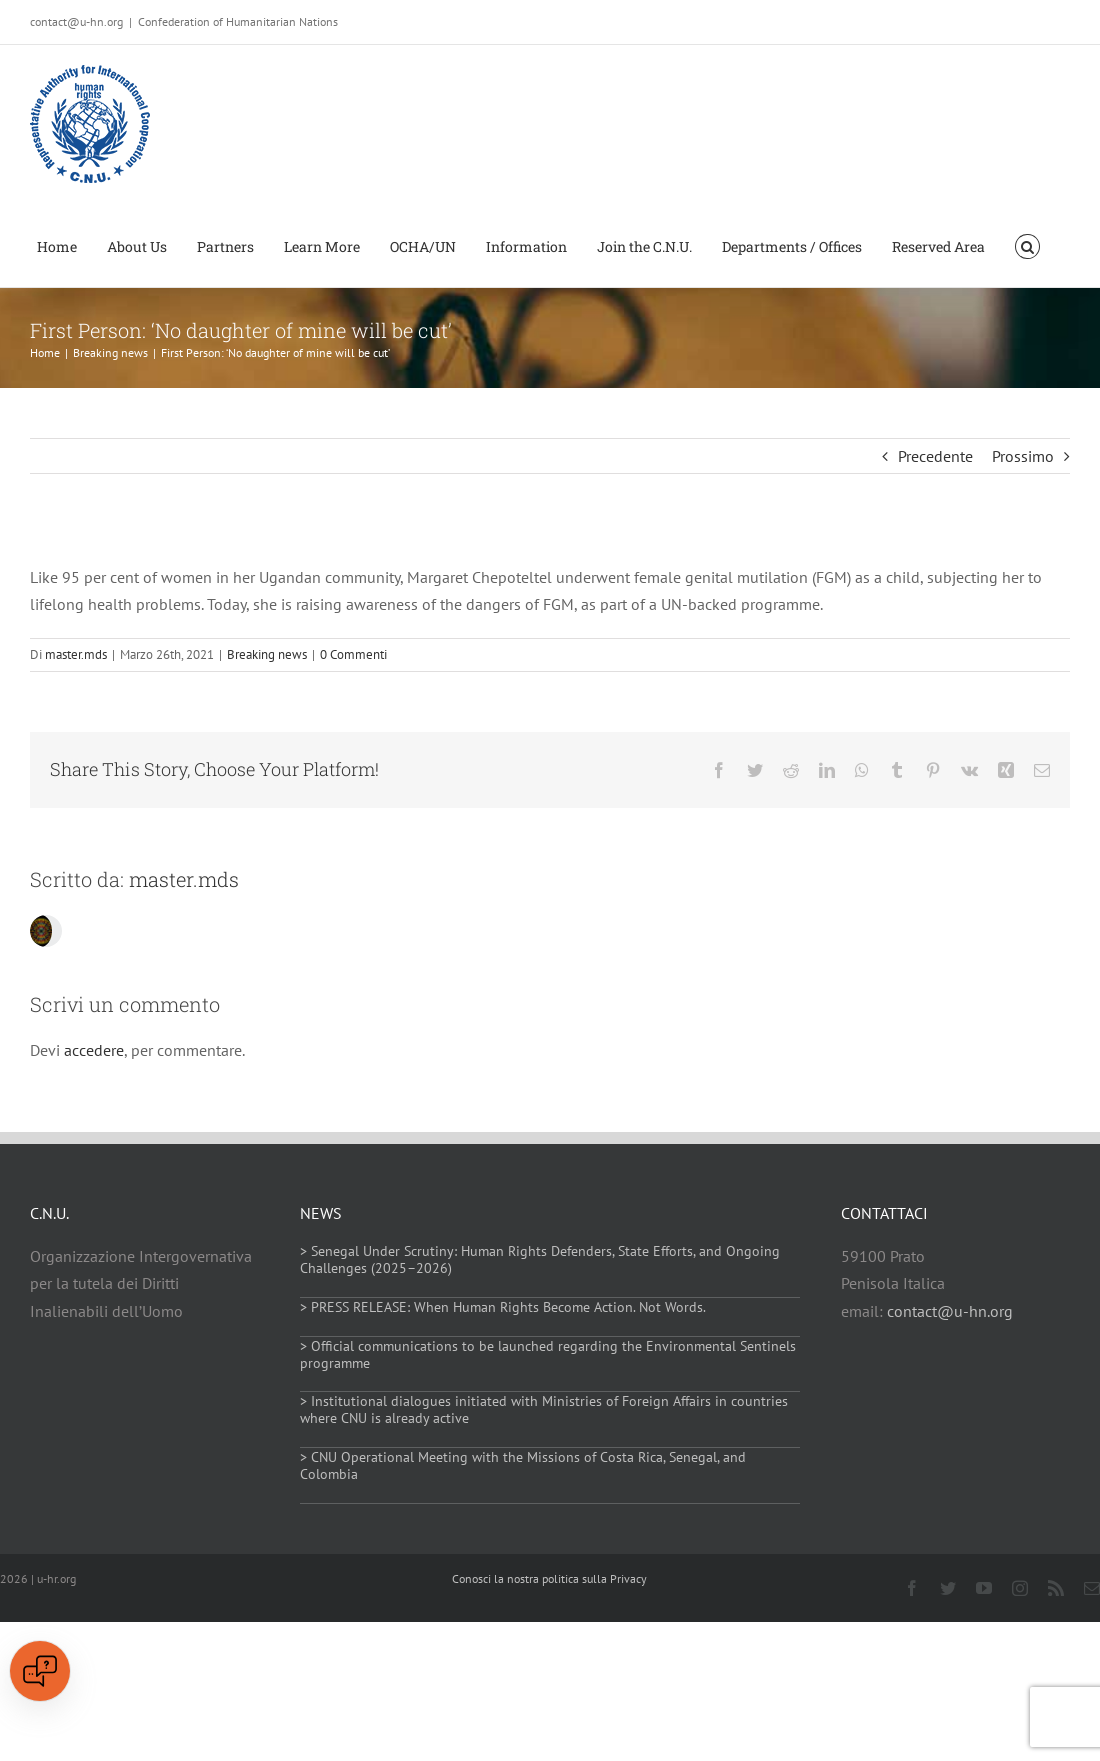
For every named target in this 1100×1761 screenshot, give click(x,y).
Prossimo (1023, 456)
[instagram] (1020, 1588)
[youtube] (984, 1588)
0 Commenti (353, 654)
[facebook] (912, 1588)
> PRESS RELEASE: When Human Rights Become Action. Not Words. (503, 1307)
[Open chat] (40, 1671)
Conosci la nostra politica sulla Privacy (549, 1578)
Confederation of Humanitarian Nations (238, 21)
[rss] (1056, 1588)
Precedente (935, 456)
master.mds (76, 654)
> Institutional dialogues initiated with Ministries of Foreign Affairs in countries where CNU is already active (544, 1409)
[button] (1027, 245)
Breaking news (267, 654)
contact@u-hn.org (950, 1311)
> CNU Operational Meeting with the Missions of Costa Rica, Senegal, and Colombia (523, 1465)
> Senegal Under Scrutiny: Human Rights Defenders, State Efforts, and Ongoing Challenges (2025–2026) (540, 1259)
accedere (94, 1050)
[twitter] (948, 1588)
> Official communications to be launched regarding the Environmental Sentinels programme (548, 1354)
